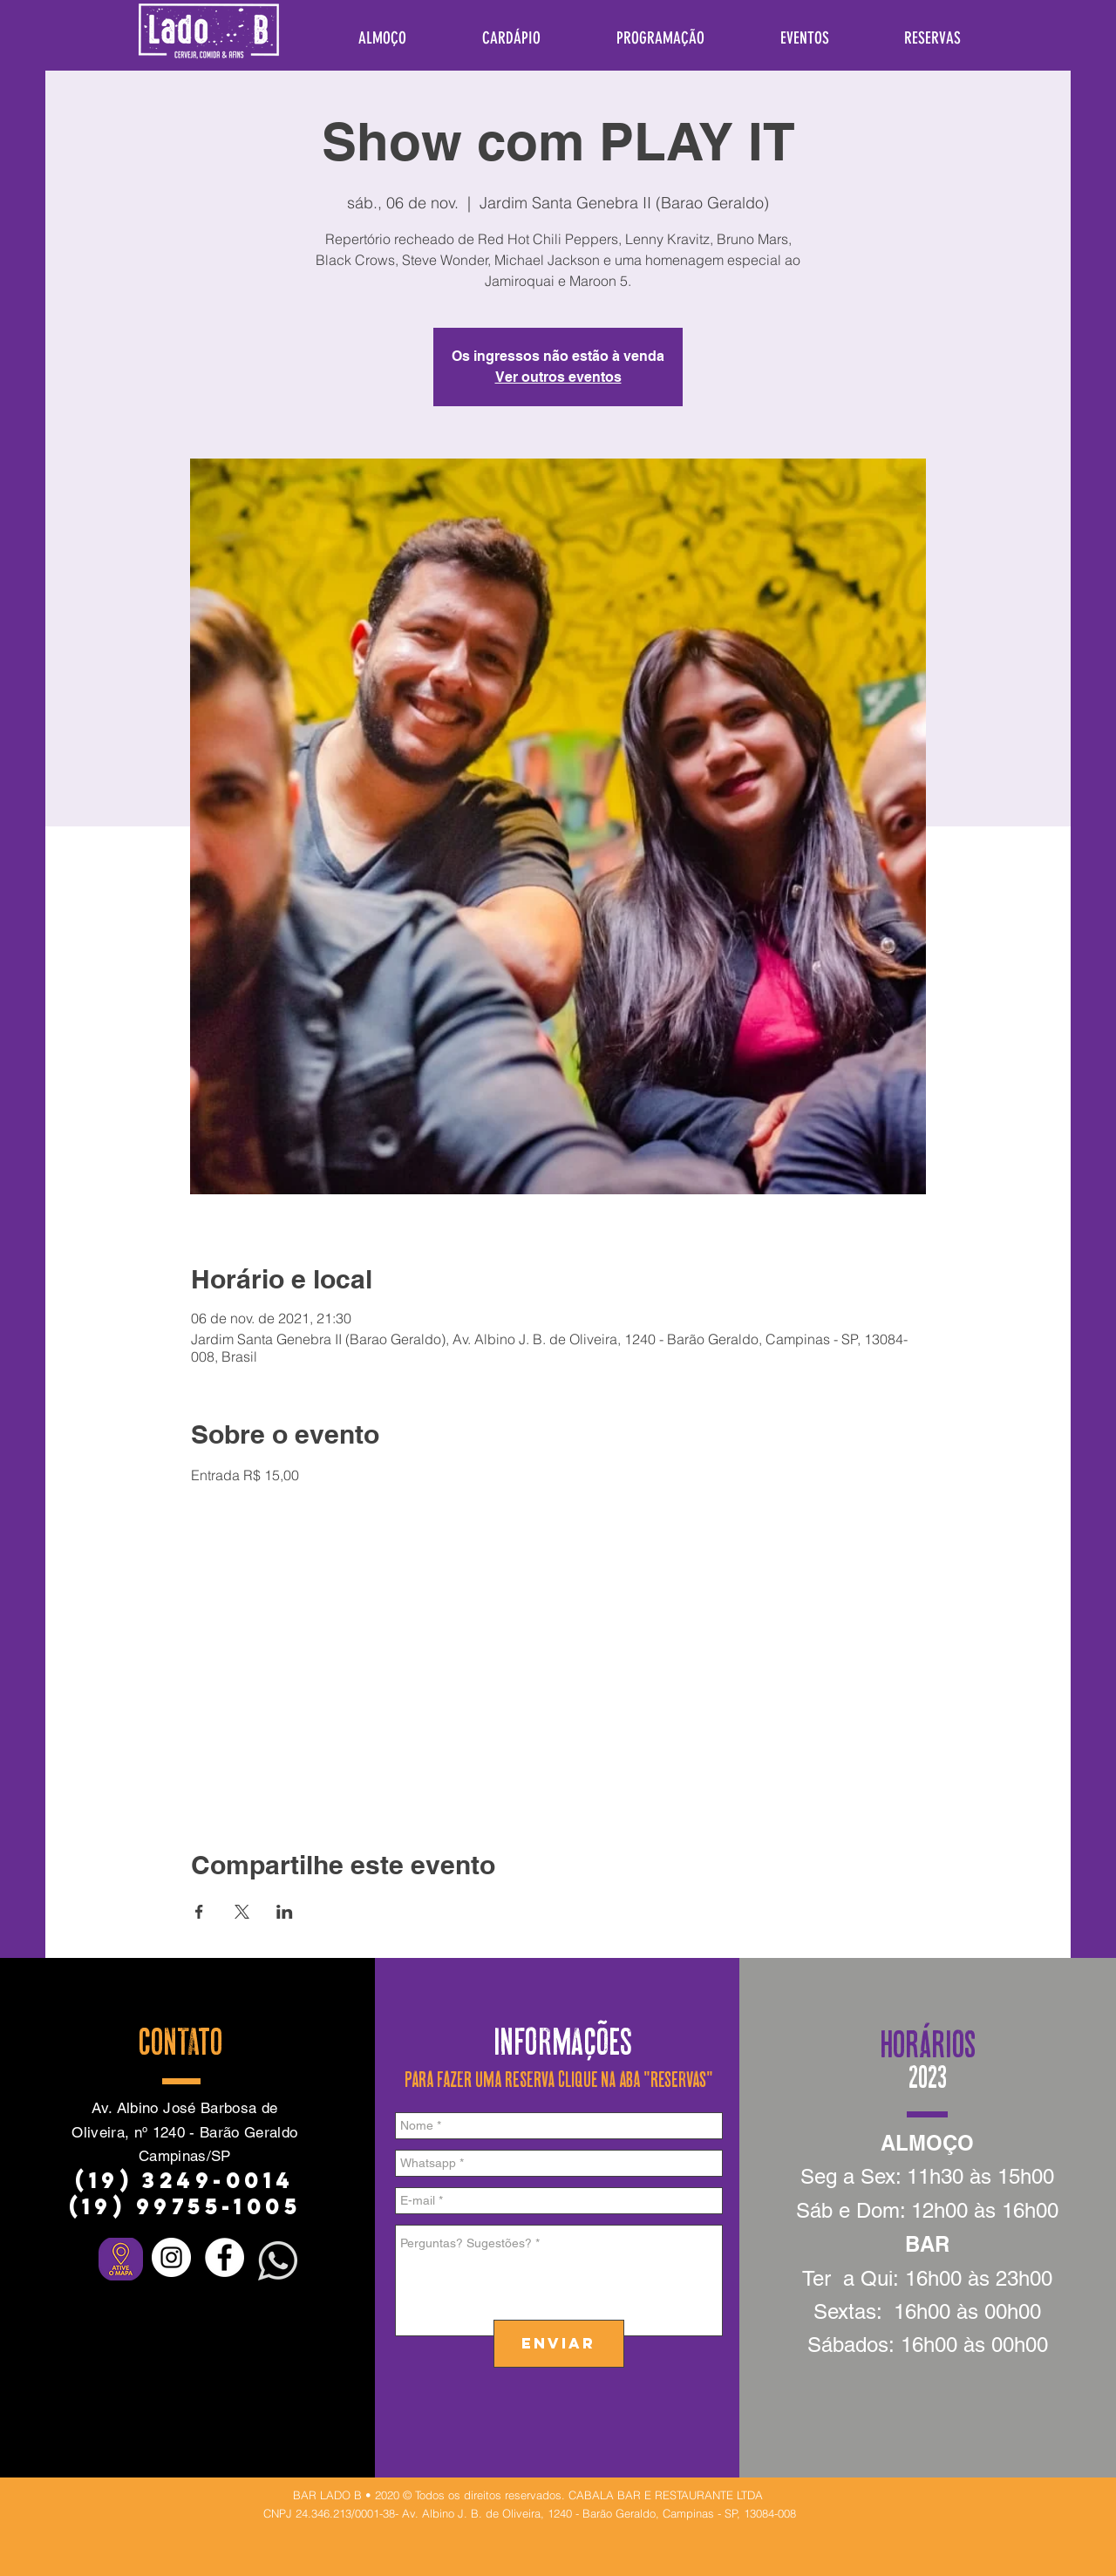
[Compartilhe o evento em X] (242, 1912)
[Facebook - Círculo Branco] (224, 2257)
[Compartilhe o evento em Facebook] (199, 1912)
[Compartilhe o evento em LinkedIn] (284, 1912)
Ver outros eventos (558, 377)
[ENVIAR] (558, 2344)
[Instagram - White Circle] (171, 2257)
